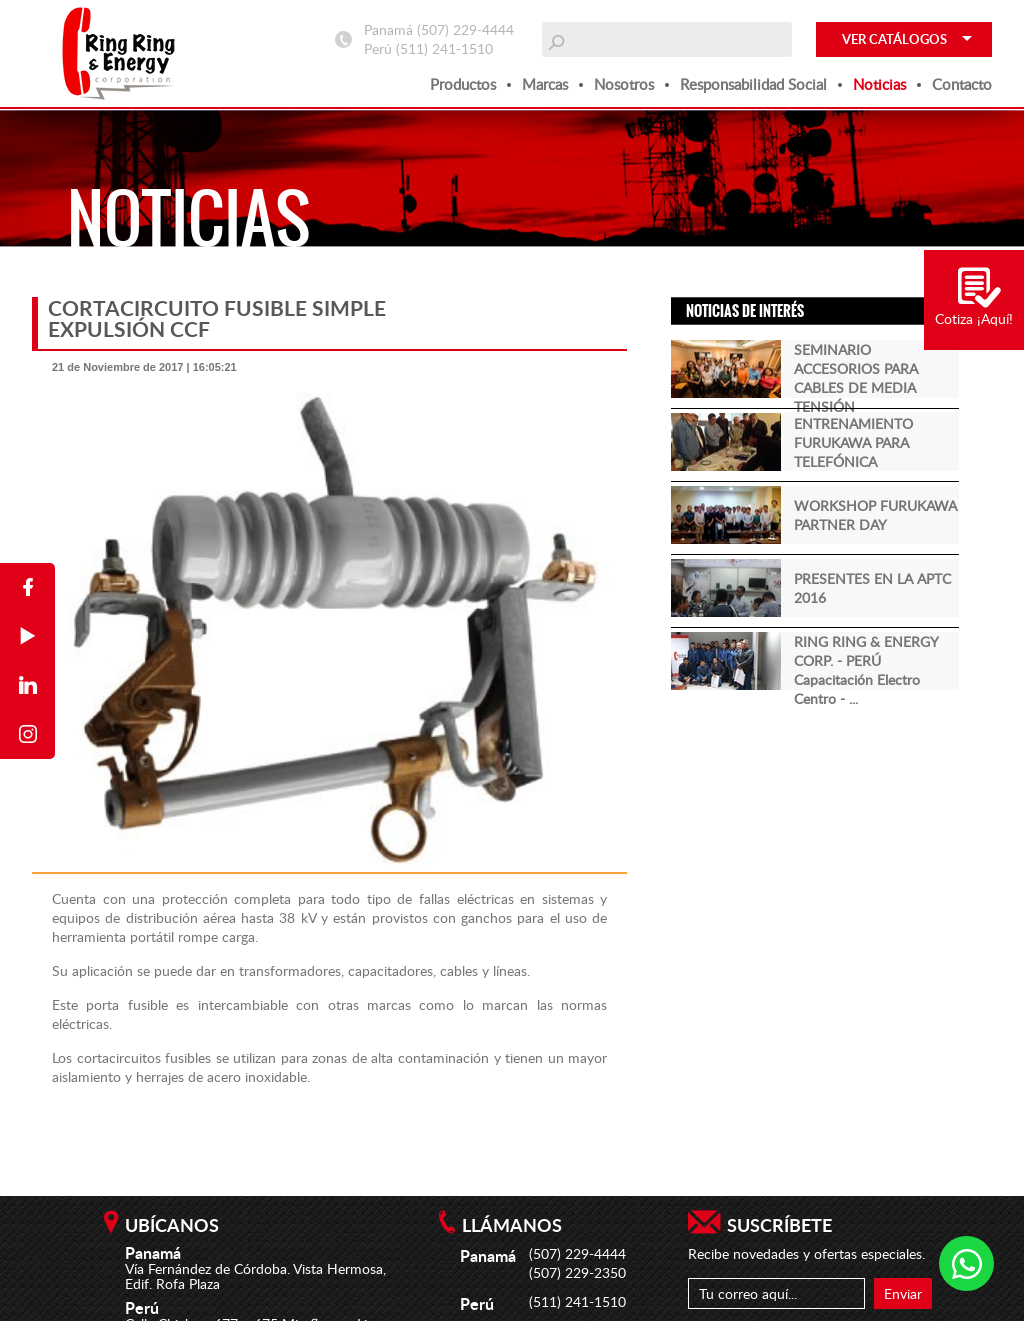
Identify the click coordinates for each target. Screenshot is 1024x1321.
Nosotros (624, 84)
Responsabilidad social (753, 84)
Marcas (545, 84)
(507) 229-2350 (577, 1272)
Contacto (962, 84)
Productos (463, 84)
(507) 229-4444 (465, 29)
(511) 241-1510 (444, 48)
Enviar (903, 1293)
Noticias (879, 84)
